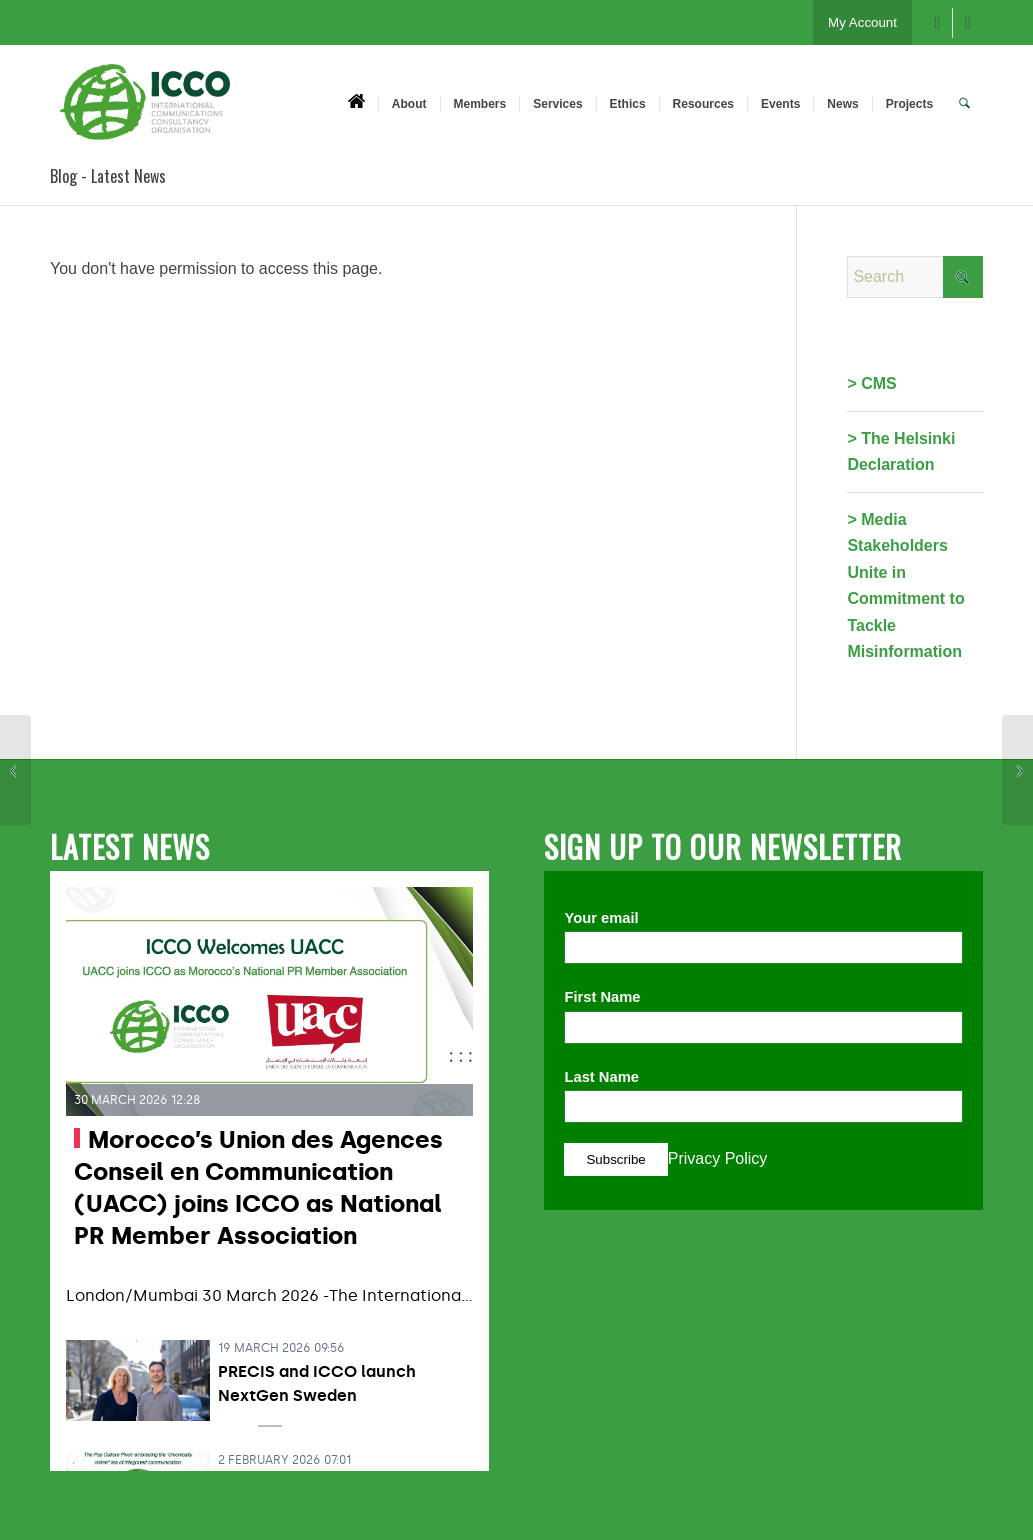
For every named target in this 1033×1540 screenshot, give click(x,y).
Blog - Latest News (108, 176)
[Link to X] (968, 23)
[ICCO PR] (145, 113)
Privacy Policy (718, 1158)
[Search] (964, 103)
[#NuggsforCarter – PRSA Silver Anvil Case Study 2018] (1017, 770)
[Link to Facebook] (937, 23)
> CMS (871, 383)
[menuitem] (356, 103)
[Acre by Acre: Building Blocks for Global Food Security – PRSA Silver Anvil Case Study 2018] (15, 770)
